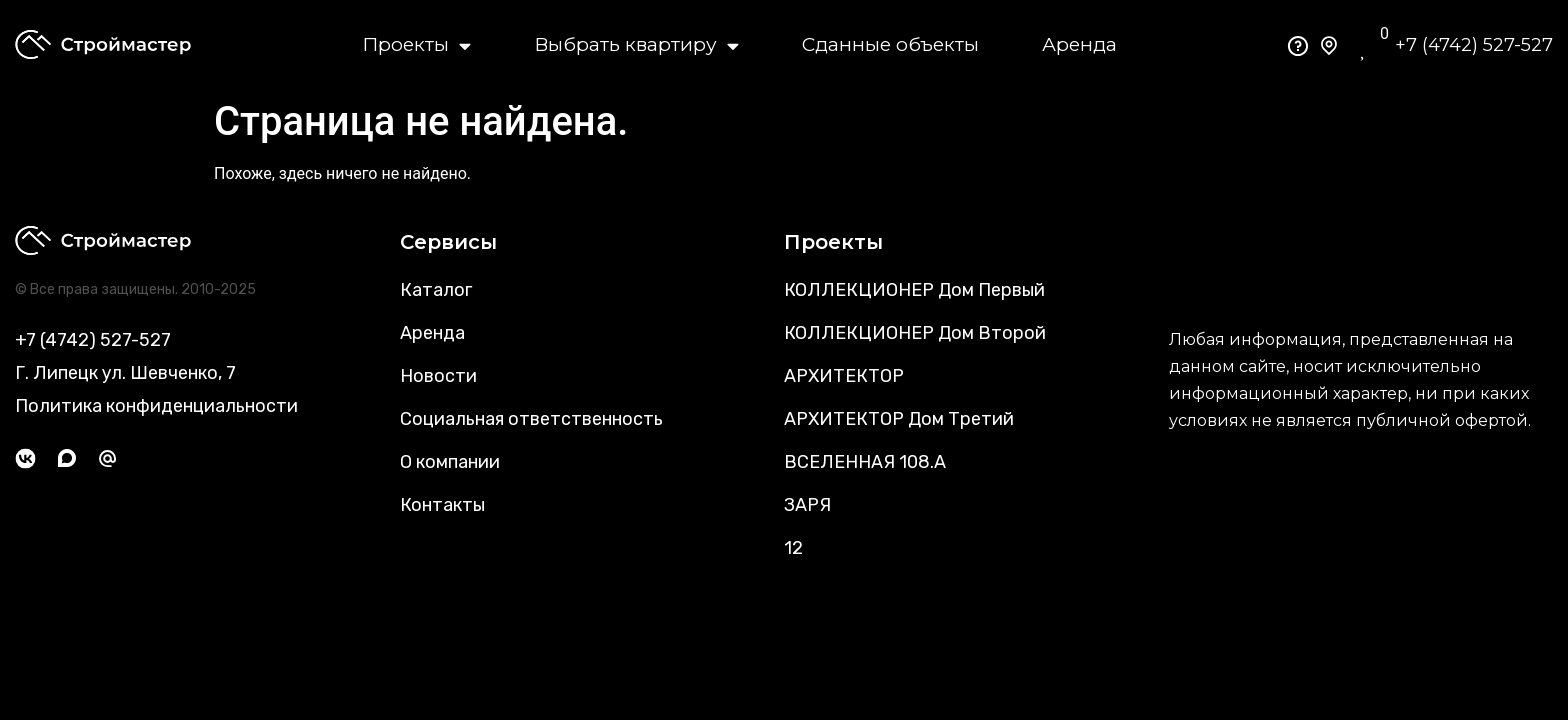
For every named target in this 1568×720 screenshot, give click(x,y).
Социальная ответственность (531, 419)
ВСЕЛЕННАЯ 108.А (865, 462)
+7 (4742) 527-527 (1474, 45)
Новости (438, 376)
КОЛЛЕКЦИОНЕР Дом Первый (914, 290)
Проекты (416, 45)
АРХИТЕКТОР (844, 376)
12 (793, 548)
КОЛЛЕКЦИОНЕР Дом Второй (915, 333)
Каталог (436, 290)
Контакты (442, 505)
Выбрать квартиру (636, 45)
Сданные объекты (890, 44)
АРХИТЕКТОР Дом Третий (899, 419)
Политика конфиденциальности (156, 406)
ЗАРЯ (807, 505)
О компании (450, 462)
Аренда (1079, 44)
